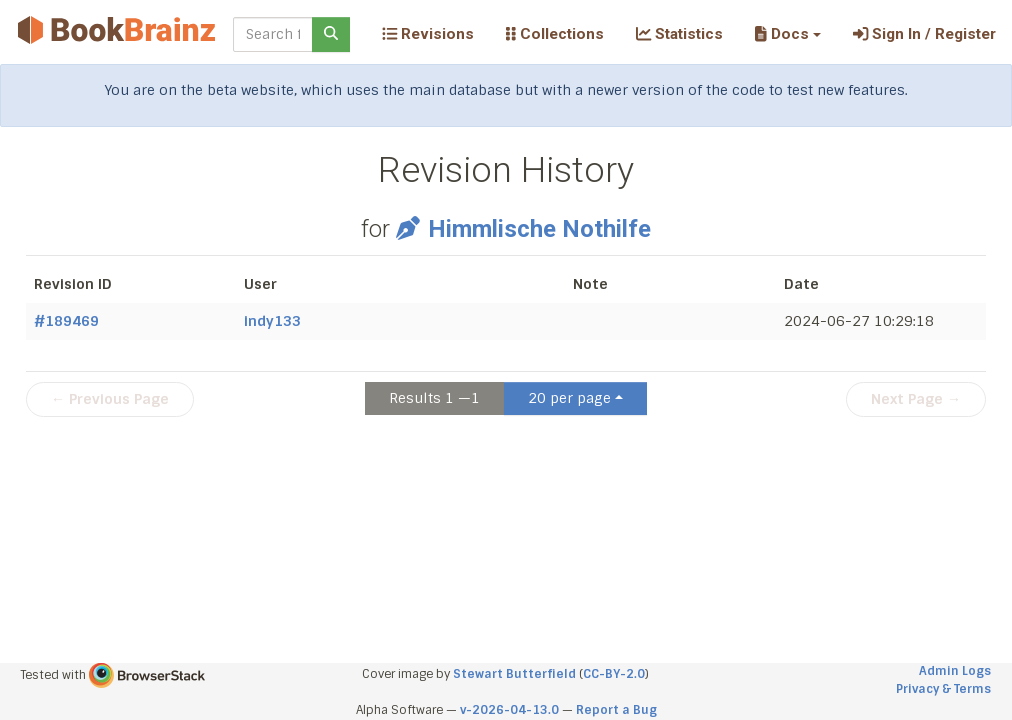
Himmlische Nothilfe (523, 229)
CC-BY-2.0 (614, 674)
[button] (787, 34)
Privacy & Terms (943, 689)
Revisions (428, 34)
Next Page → (916, 399)
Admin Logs (955, 671)
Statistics (679, 34)
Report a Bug (616, 710)
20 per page (569, 398)
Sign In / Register (924, 34)
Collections (555, 34)
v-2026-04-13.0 (509, 710)
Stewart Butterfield (514, 674)
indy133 (272, 321)
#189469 (66, 321)
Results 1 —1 (434, 398)
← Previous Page (110, 399)
